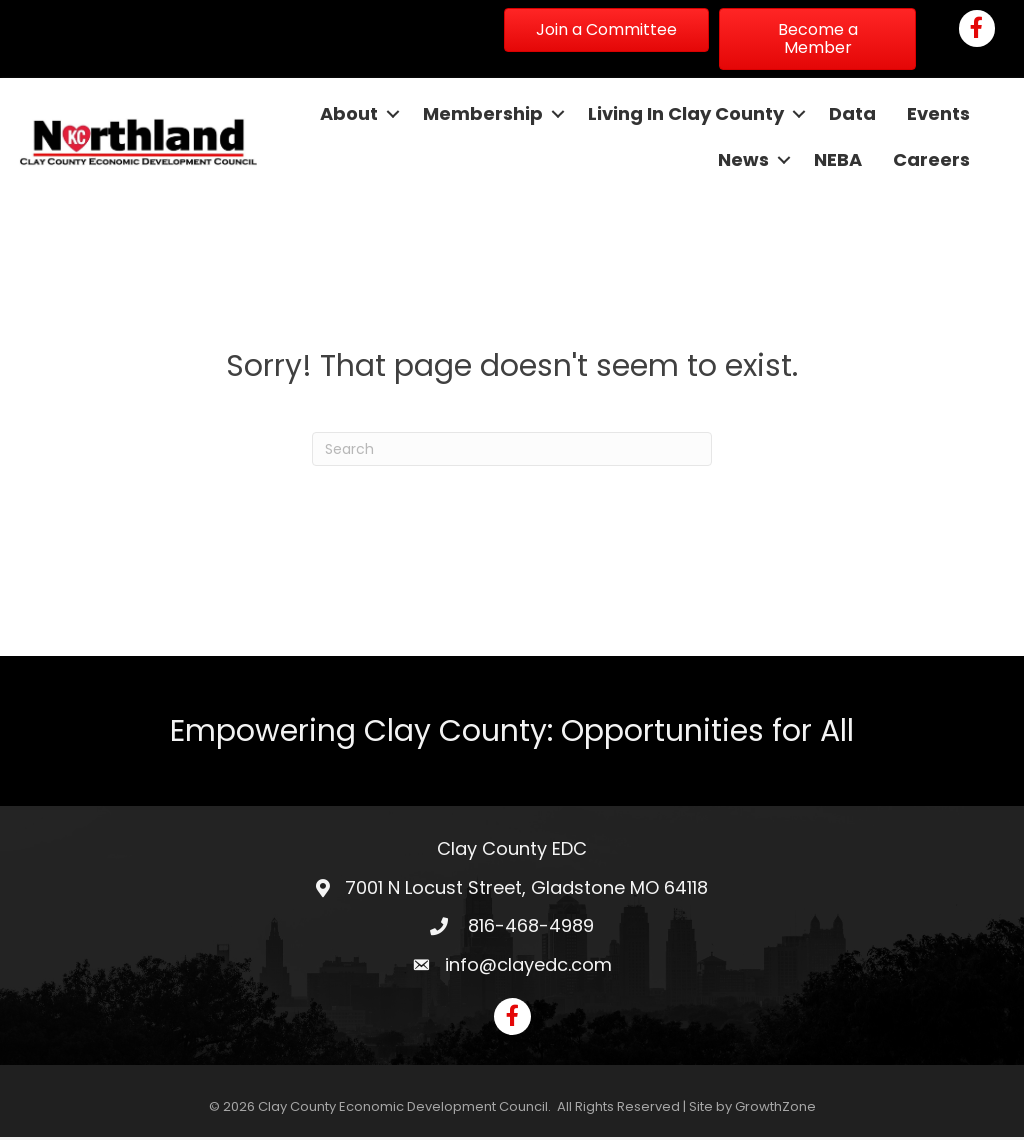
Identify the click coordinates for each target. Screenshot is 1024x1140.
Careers (930, 160)
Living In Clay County (685, 114)
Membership (482, 114)
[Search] (512, 453)
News (742, 160)
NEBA (837, 160)
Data (851, 114)
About (348, 114)
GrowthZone (775, 1110)
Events (937, 114)
